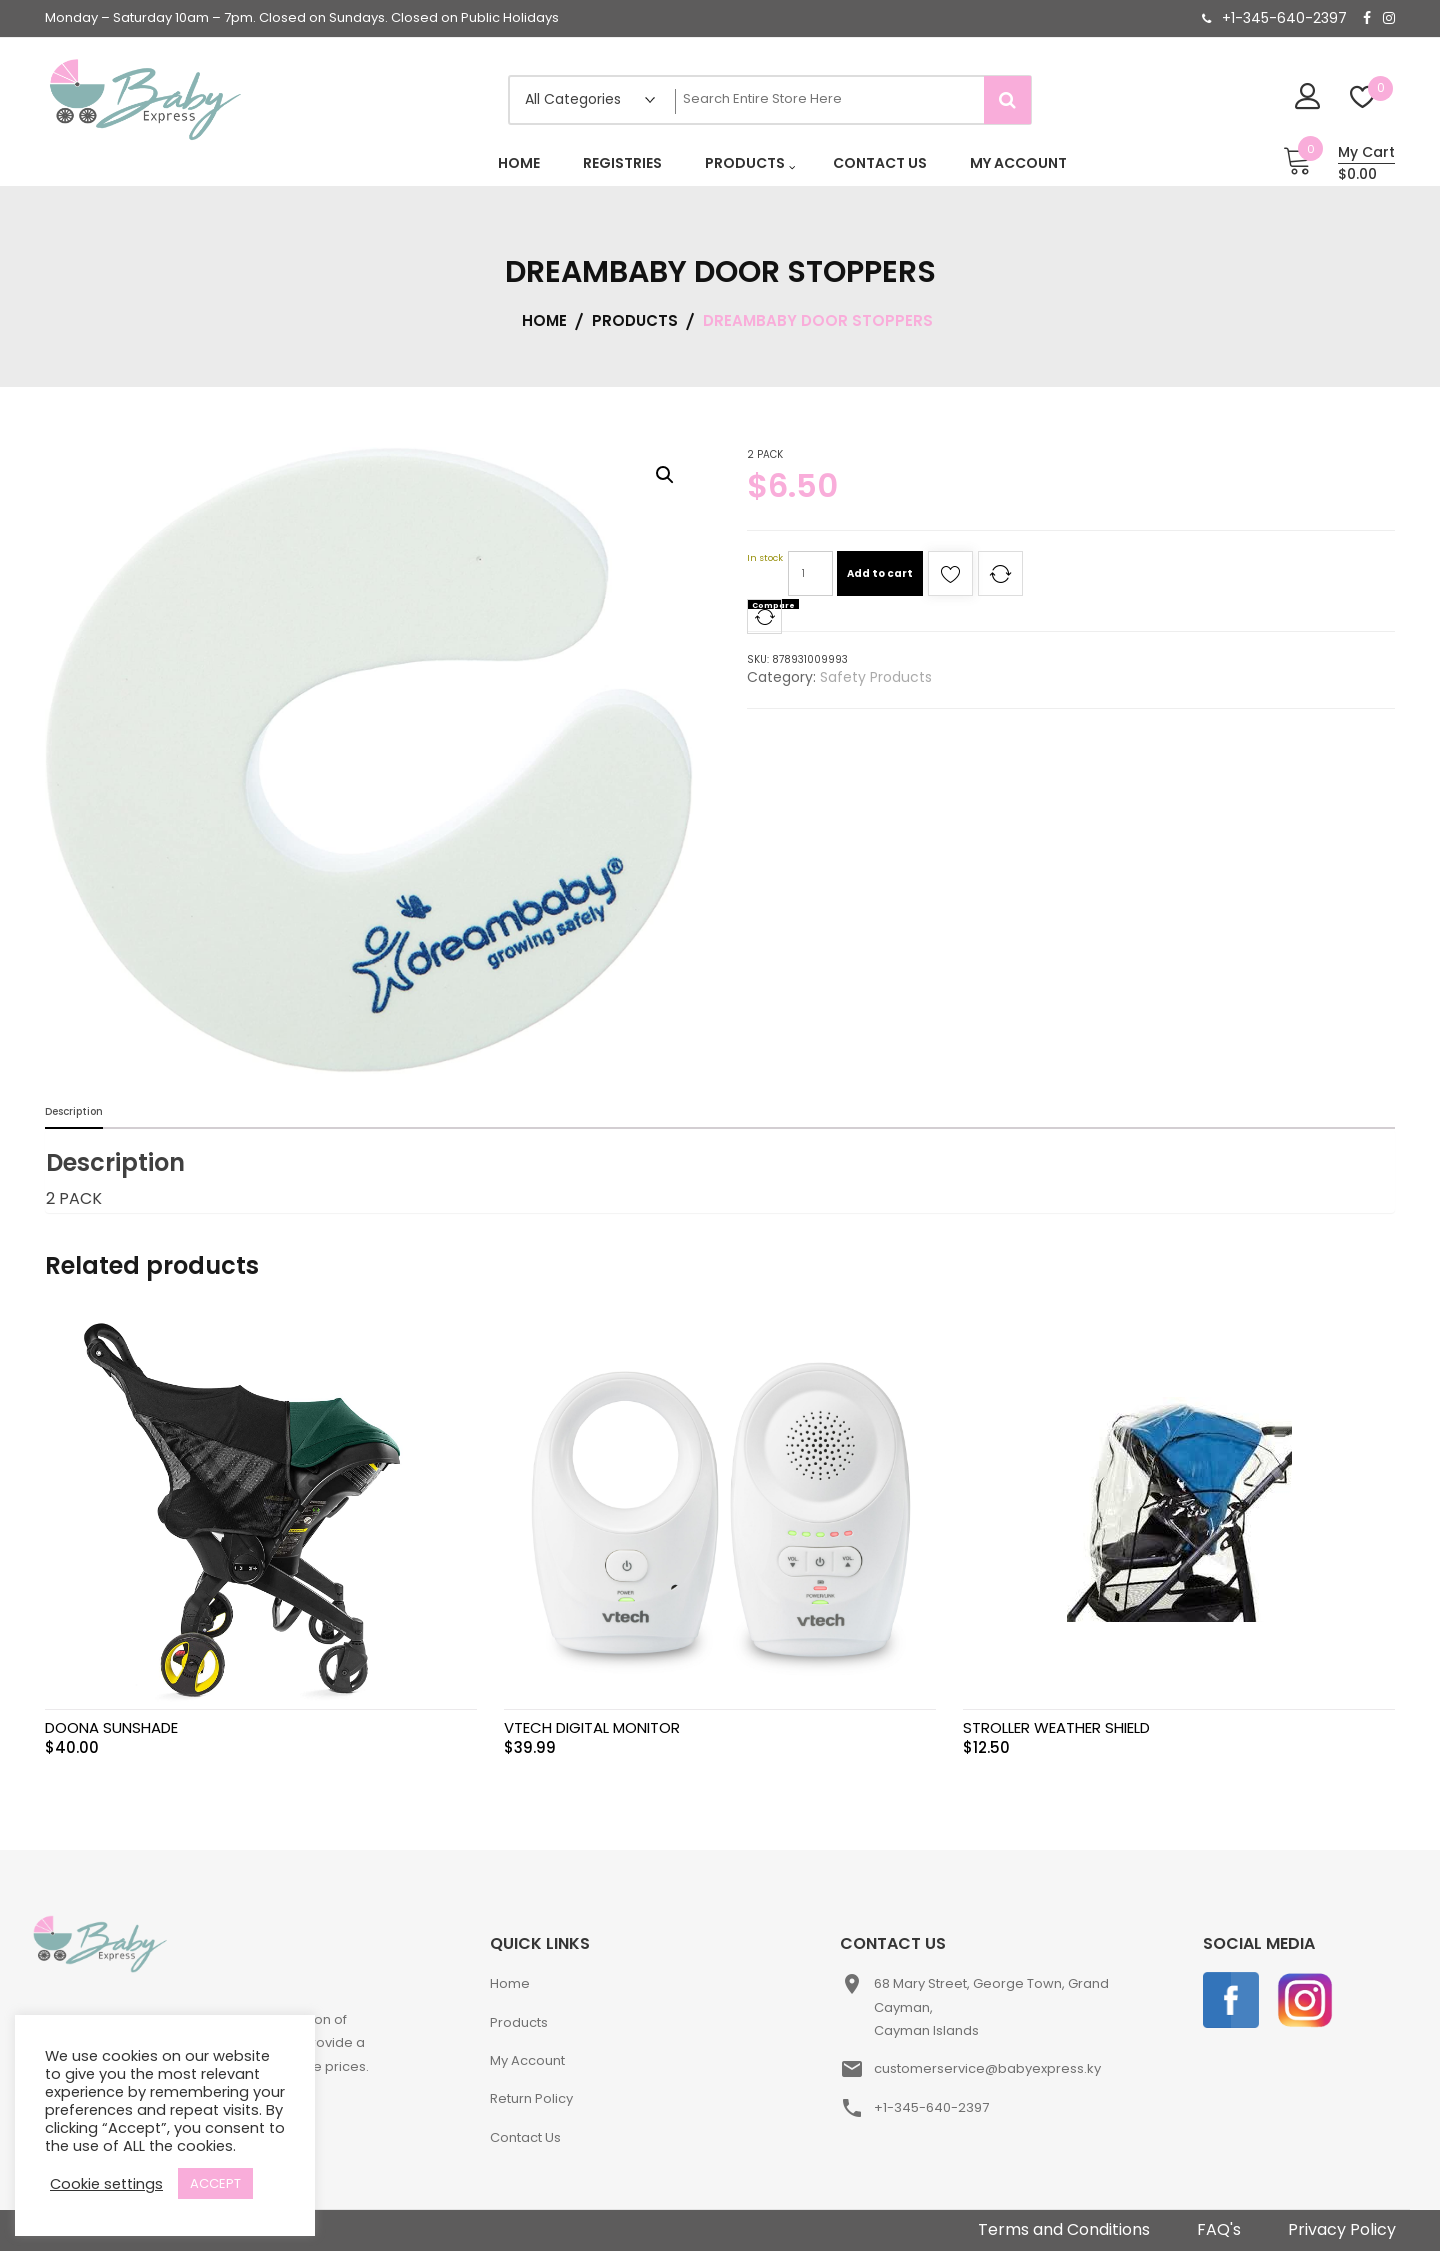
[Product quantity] (810, 573)
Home (510, 1983)
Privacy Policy (1342, 2229)
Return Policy (531, 2098)
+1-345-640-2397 (1284, 18)
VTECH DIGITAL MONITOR (592, 1727)
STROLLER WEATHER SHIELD (1056, 1727)
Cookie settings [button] (106, 2184)
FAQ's (1219, 2229)
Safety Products (876, 677)
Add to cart (880, 573)
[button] (665, 475)
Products (519, 2022)
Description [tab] (74, 1111)
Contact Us (525, 2137)
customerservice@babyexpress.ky (987, 2068)
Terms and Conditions (1064, 2229)
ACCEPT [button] (215, 2183)
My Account (527, 2060)
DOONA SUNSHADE (111, 1727)
